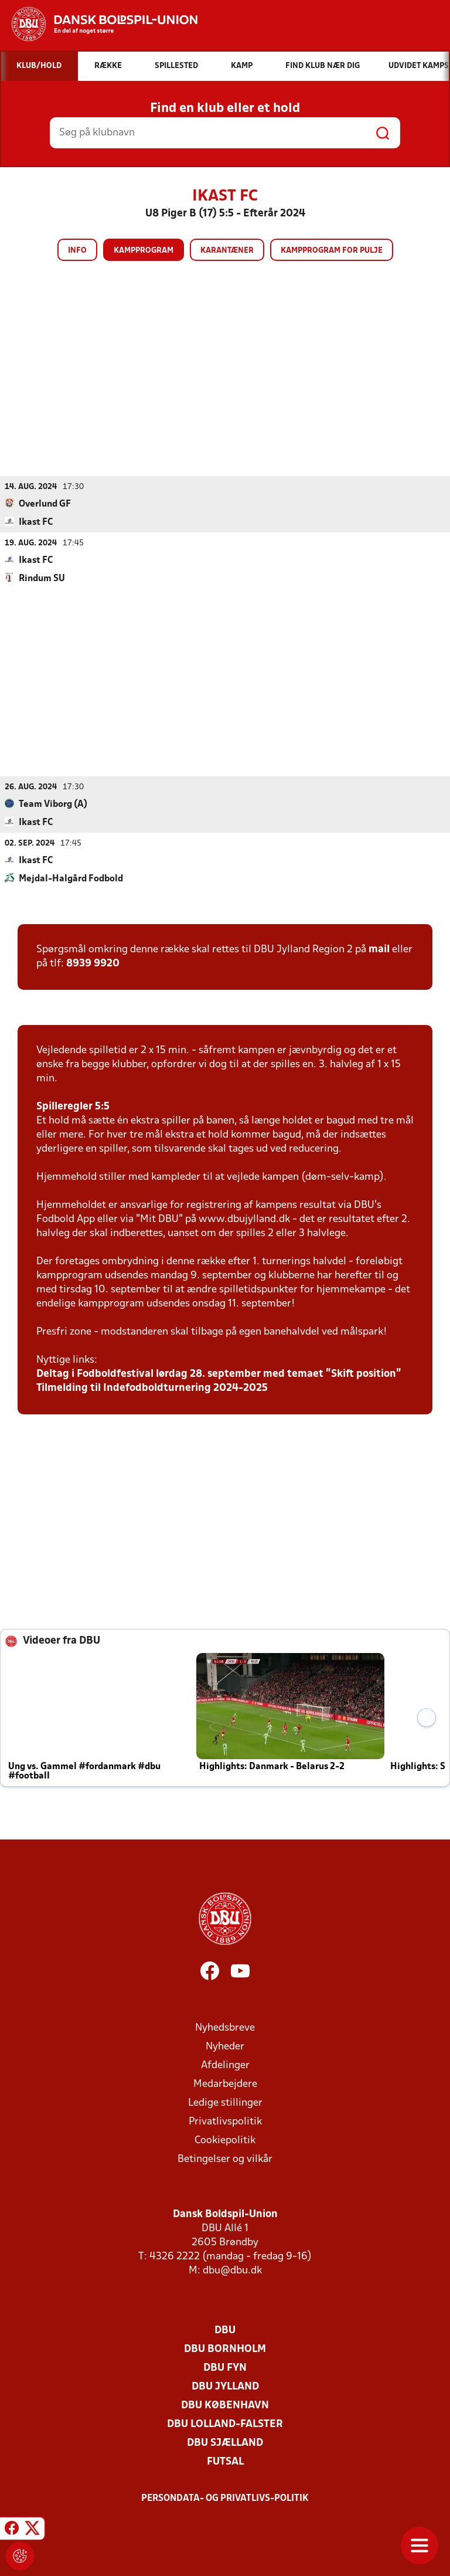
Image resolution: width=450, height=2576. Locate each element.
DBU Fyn (225, 2368)
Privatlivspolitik (225, 2121)
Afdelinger (225, 2065)
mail (379, 949)
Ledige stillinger (225, 2102)
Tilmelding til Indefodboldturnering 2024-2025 (152, 1388)
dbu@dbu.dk (232, 2270)
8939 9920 (93, 963)
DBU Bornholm (225, 2349)
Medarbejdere (225, 2084)
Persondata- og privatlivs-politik (225, 2498)
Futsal (225, 2461)
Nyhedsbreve (225, 2027)
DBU (225, 2330)
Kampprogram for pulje (332, 250)
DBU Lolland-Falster (225, 2424)
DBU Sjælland (225, 2443)
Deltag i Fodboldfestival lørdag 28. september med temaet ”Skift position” (218, 1374)
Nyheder (225, 2046)
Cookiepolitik (225, 2140)
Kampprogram (143, 250)
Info (77, 250)
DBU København (225, 2405)
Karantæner (227, 250)
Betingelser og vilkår (225, 2159)
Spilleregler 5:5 (73, 1106)
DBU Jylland (225, 2386)
